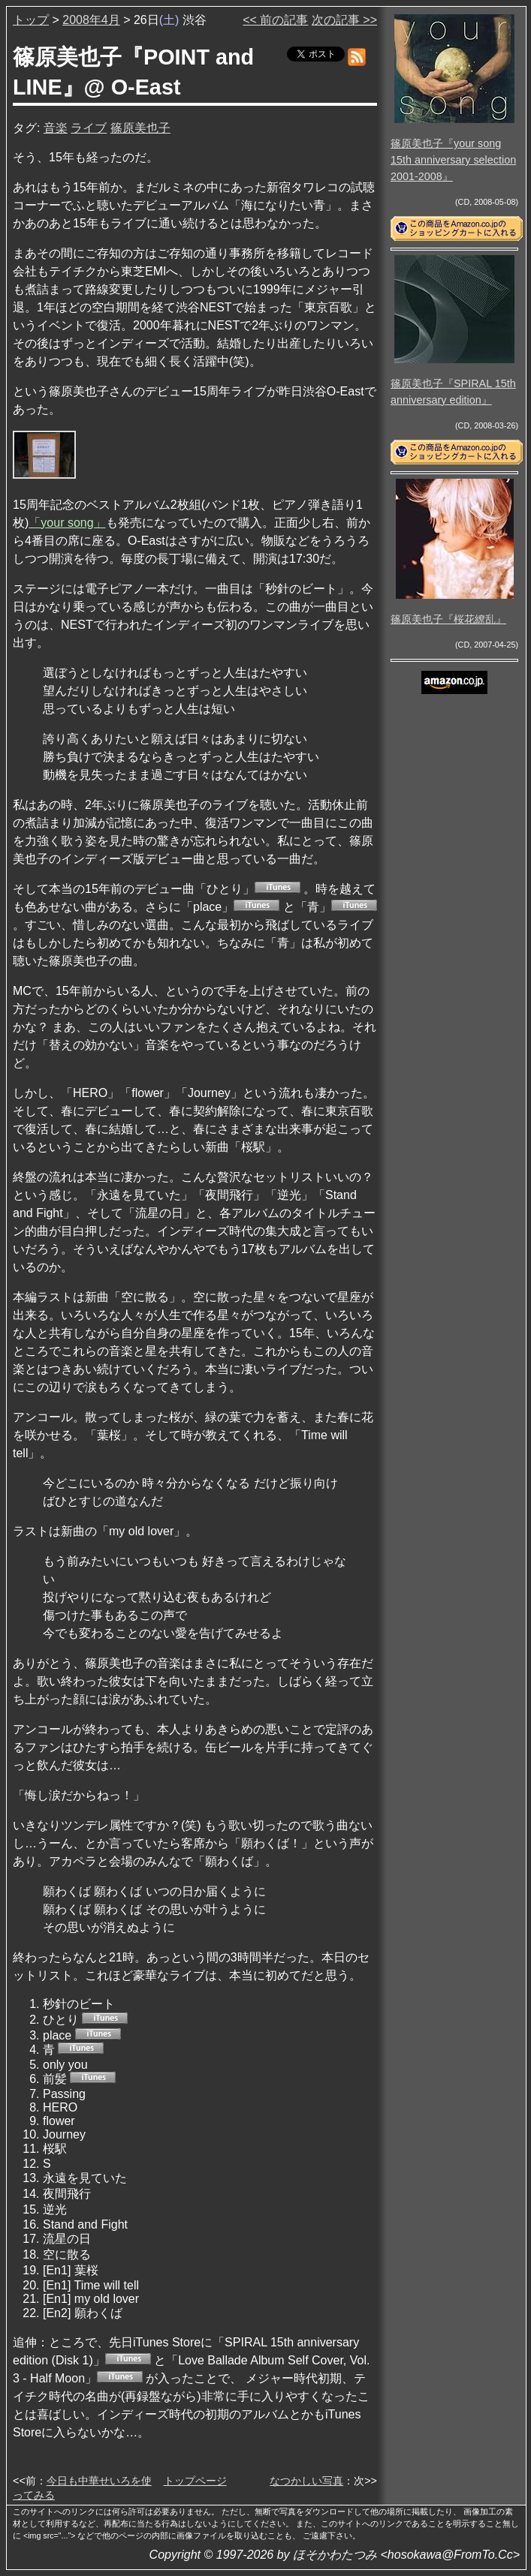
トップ (31, 20)
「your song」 (67, 522)
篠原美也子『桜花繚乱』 (448, 619)
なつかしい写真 (306, 2481)
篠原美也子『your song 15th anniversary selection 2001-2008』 (453, 159)
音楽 (56, 128)
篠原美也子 (140, 128)
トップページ (195, 2481)
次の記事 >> (344, 20)
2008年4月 (91, 20)
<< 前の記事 (275, 20)
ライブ (89, 128)
